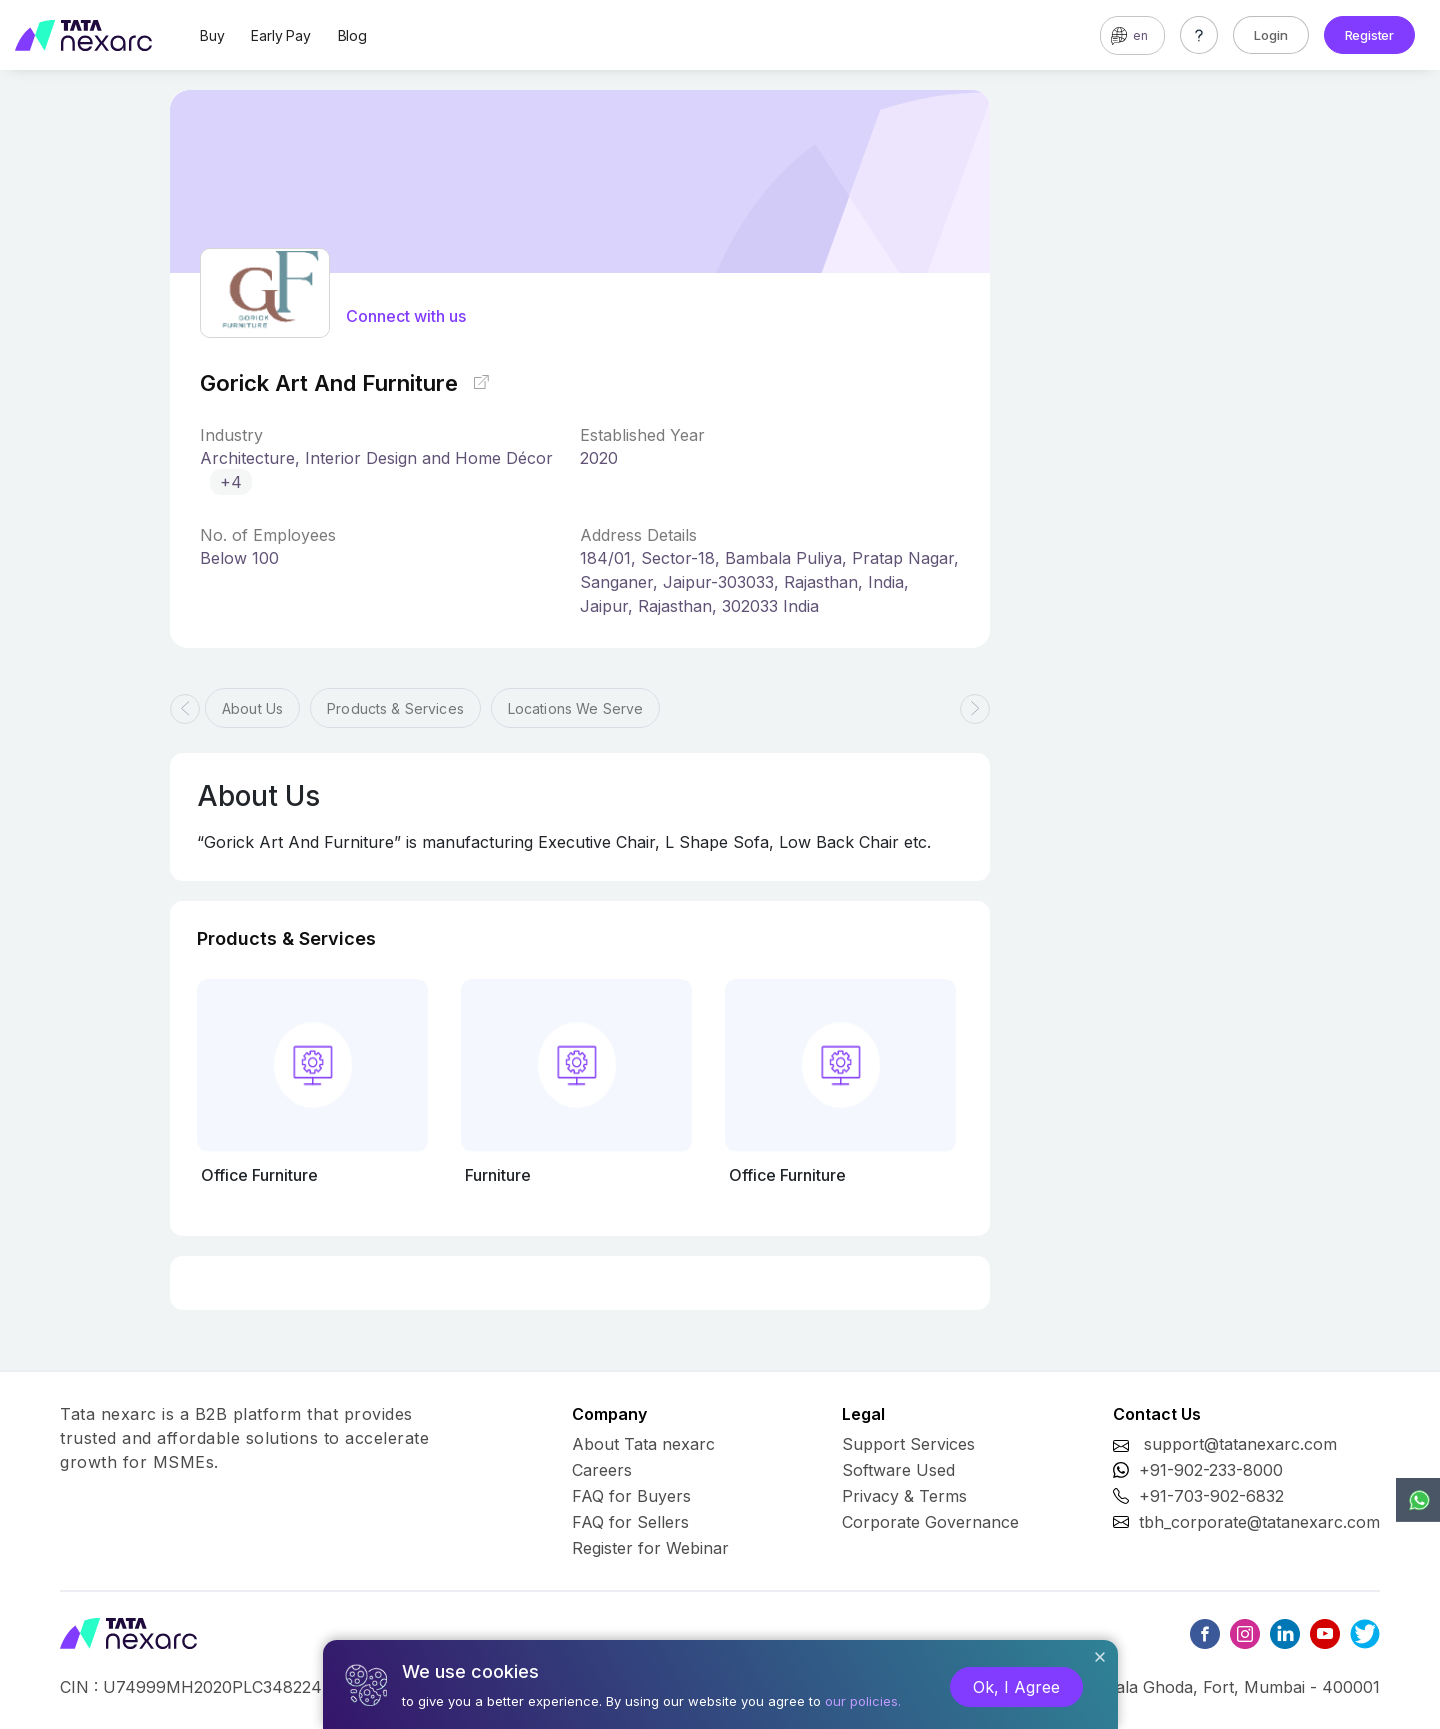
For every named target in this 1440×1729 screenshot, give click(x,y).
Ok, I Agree (1016, 1687)
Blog (352, 35)
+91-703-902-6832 (1211, 1496)
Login (1271, 35)
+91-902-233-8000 (1211, 1470)
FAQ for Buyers (631, 1496)
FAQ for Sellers (630, 1522)
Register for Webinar (650, 1548)
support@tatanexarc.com (1240, 1444)
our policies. (863, 1701)
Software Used (898, 1470)
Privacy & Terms (904, 1496)
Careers (602, 1470)
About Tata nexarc (643, 1444)
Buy (212, 35)
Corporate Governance (930, 1522)
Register (1369, 35)
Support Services (908, 1444)
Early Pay (280, 35)
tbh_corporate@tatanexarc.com (1259, 1522)
